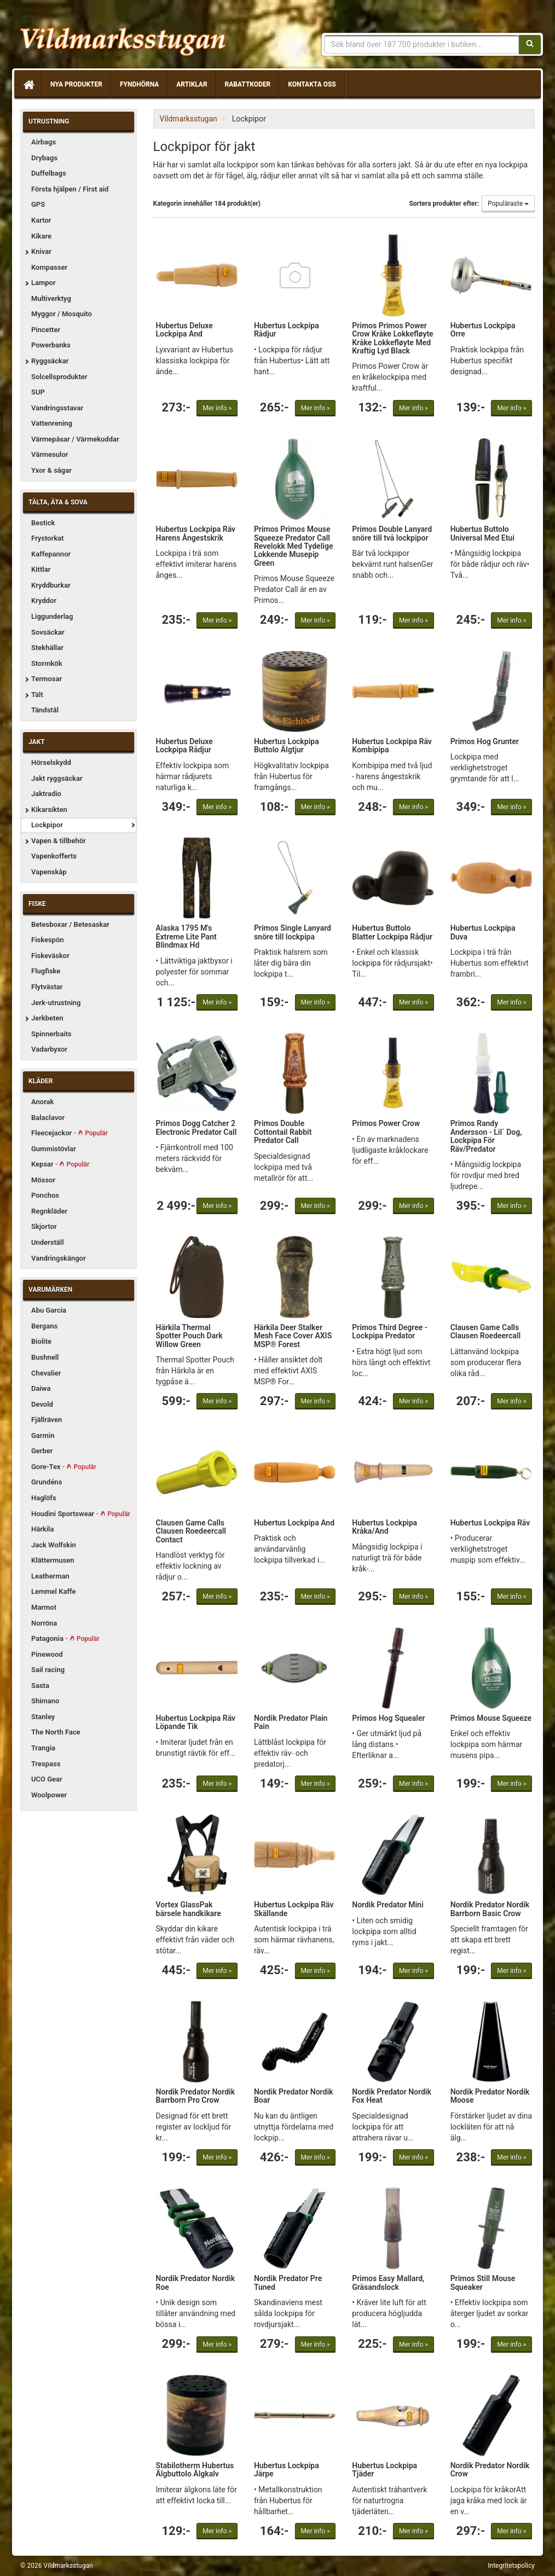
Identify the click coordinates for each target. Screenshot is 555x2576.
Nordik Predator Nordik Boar (293, 2095)
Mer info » (217, 408)
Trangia (43, 1748)
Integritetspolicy (511, 2565)
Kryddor (43, 600)
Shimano (45, 1701)
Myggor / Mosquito (61, 314)
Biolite (41, 1341)
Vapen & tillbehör (58, 841)
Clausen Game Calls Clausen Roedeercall (485, 1331)
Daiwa (40, 1388)
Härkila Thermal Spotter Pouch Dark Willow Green (189, 1336)
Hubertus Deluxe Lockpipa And (184, 329)
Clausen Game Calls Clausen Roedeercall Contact (191, 1531)
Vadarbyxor (49, 1049)
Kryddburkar (51, 585)
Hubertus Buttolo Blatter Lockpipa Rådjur (392, 932)
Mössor (43, 1180)
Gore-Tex (63, 1467)
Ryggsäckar (49, 361)
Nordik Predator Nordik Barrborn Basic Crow (490, 1908)
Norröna (44, 1623)
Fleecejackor (69, 1133)
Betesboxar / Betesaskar (70, 924)
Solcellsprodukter (59, 377)
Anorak (42, 1102)
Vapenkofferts (54, 856)
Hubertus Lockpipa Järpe (286, 2469)
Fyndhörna (139, 84)
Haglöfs (43, 1498)
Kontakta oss (312, 84)
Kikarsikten (49, 809)
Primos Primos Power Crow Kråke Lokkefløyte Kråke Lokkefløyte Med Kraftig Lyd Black (392, 338)
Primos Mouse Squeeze (490, 1718)
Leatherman (50, 1576)
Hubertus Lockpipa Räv (490, 1522)
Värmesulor (49, 454)
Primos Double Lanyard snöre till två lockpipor (392, 533)
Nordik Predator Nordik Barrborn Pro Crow (195, 2095)
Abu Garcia (48, 1310)
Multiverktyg (51, 298)
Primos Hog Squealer (388, 1718)
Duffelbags (48, 173)
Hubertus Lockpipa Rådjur (286, 329)
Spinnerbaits (51, 1034)
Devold (42, 1404)
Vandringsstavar (57, 408)
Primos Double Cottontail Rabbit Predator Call (283, 1132)
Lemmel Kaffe (53, 1591)
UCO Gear (46, 1779)
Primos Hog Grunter (484, 741)
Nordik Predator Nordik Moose (490, 2095)
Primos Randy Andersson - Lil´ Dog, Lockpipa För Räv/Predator (486, 1136)
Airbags (43, 142)
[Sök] (530, 44)
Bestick (43, 523)
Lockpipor (47, 825)
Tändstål (45, 710)
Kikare (41, 236)
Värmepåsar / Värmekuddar (75, 439)
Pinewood (47, 1654)
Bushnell (45, 1357)
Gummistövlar (53, 1149)
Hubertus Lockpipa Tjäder (384, 2469)
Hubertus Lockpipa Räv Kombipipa (392, 745)
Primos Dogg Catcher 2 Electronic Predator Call (196, 1127)
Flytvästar (46, 987)
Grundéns (46, 1482)
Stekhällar (47, 647)
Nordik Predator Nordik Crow (490, 2469)
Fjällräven (46, 1419)
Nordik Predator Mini (387, 1904)
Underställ (47, 1242)
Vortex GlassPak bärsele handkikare (188, 1908)
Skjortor (44, 1226)
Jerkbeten (47, 1018)
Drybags (44, 158)
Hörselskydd (51, 762)
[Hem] (28, 84)
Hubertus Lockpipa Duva (483, 932)
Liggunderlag (52, 616)
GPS (38, 204)
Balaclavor (48, 1117)
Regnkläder (49, 1211)
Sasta (40, 1685)
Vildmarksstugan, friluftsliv (123, 36)
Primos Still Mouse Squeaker (483, 2282)
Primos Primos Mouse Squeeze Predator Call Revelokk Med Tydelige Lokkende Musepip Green (293, 546)
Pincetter (45, 330)
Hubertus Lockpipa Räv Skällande (294, 1908)
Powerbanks (51, 345)
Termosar (46, 679)
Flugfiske (45, 971)
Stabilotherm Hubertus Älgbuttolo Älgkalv (195, 2469)
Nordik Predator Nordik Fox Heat (391, 2095)
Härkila (42, 1529)
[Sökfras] (421, 44)
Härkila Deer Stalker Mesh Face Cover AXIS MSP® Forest (293, 1336)
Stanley (43, 1717)
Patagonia (65, 1638)
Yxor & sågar (51, 470)
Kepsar (60, 1164)
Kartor (41, 220)
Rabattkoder (248, 84)
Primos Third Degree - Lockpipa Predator (389, 1331)
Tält (37, 695)
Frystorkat (47, 538)
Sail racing (48, 1670)
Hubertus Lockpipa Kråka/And (384, 1526)
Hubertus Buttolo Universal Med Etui (482, 533)
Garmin (42, 1435)
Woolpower (49, 1795)
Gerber (42, 1451)
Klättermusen (52, 1560)
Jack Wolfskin (53, 1545)
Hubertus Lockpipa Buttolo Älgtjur (286, 745)
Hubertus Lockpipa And (294, 1522)
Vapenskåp (49, 872)
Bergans (44, 1326)
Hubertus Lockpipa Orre (483, 329)
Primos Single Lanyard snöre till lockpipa (292, 932)
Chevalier (46, 1373)
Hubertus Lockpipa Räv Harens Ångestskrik (196, 533)
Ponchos (45, 1195)
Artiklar (191, 84)
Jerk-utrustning (55, 1003)
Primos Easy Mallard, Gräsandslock (388, 2282)
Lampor (43, 283)
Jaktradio (46, 794)
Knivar (41, 251)
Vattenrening (51, 423)
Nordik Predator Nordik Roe (195, 2282)
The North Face (55, 1732)
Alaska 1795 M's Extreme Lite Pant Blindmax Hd (186, 936)
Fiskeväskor (50, 956)
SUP (38, 392)
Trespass (45, 1764)
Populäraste (508, 203)
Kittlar (40, 569)
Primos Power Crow (386, 1123)
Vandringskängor (58, 1258)
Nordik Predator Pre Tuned (288, 2282)
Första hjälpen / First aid (69, 189)
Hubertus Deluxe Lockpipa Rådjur (184, 745)
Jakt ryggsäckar (57, 778)
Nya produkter (76, 84)
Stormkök (46, 663)
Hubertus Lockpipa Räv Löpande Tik (196, 1722)
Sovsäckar (48, 632)
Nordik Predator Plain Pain (291, 1722)
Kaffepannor (51, 554)
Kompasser (49, 267)
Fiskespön (47, 940)
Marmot (43, 1607)
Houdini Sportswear (80, 1514)
